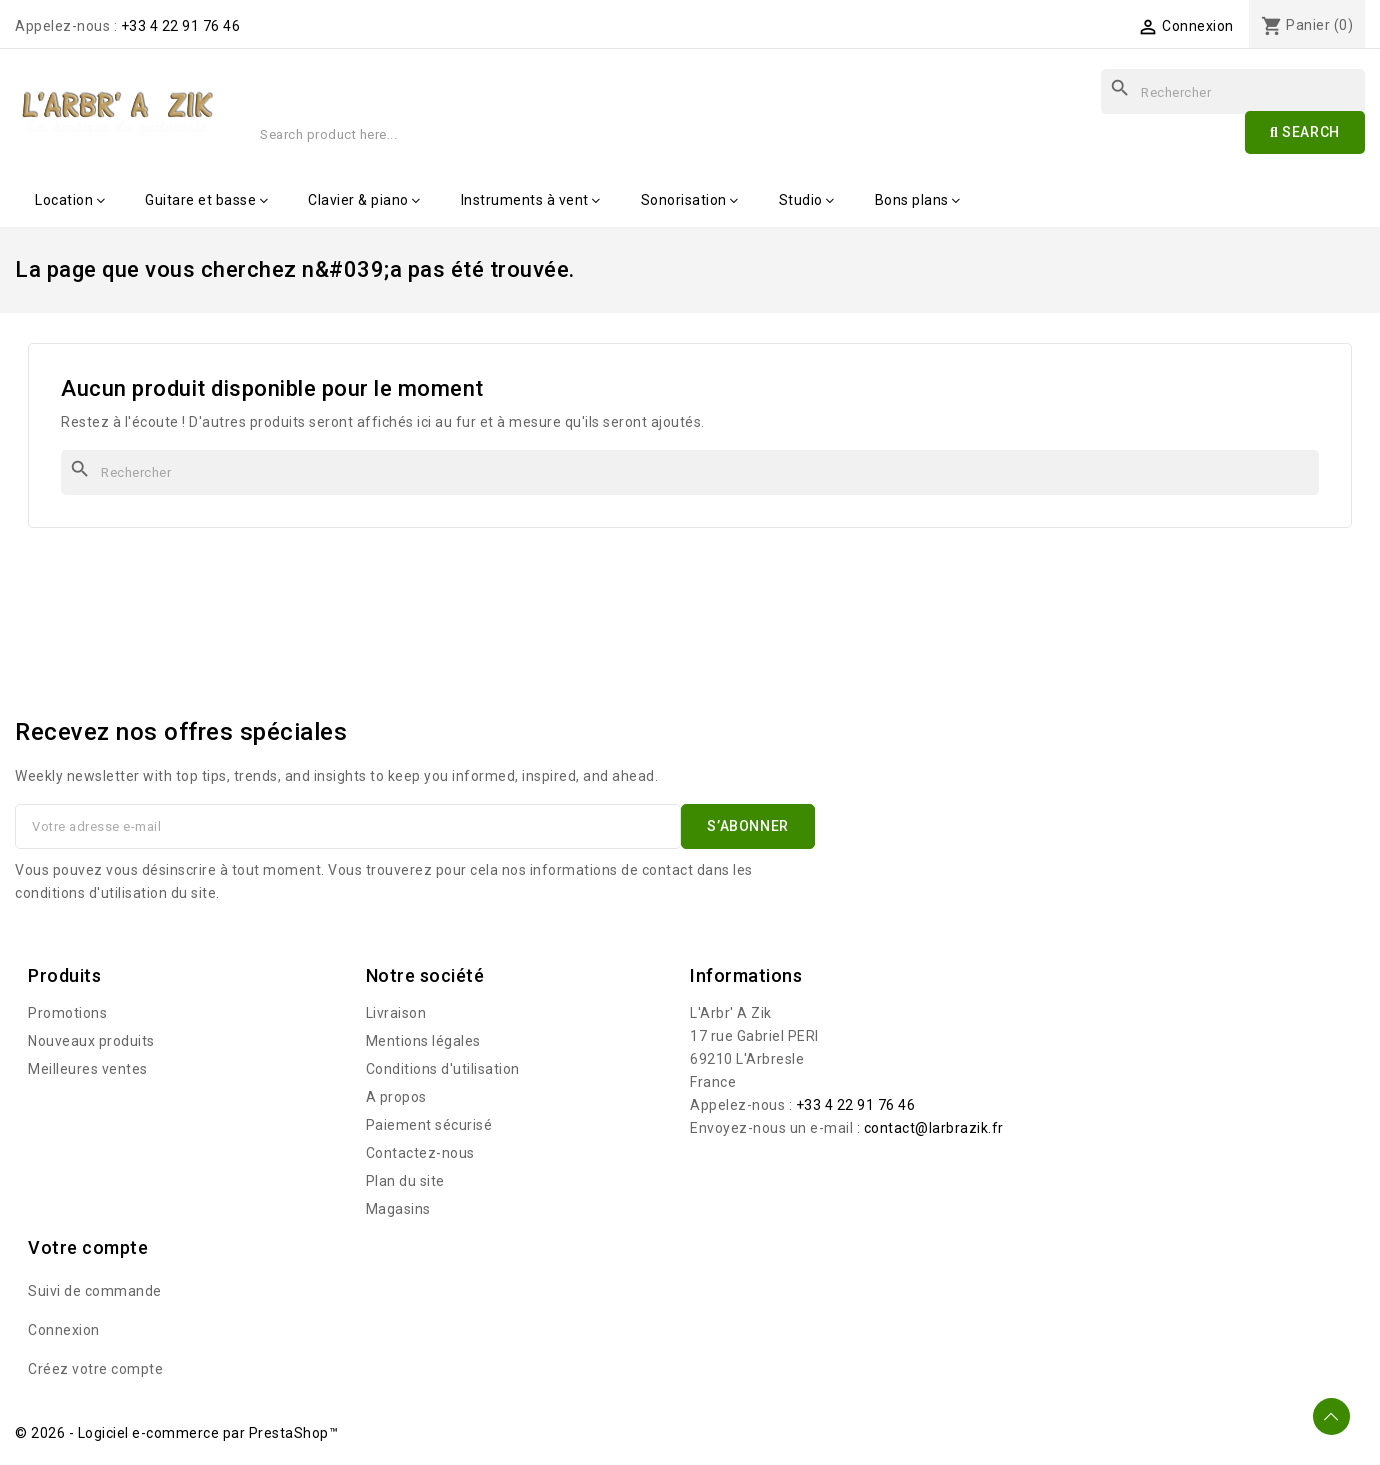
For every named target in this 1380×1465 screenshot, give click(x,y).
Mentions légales (423, 1041)
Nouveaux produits (91, 1041)
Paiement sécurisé (429, 1125)
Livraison (396, 1013)
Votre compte (88, 1247)
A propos (396, 1097)
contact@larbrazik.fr (934, 1128)
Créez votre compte (95, 1369)
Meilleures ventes (88, 1069)
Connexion (64, 1330)
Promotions (67, 1013)
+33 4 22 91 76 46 (181, 26)
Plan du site (405, 1181)
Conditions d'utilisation (443, 1069)
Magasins (398, 1209)
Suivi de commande (95, 1291)
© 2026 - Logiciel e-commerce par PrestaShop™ (176, 1433)
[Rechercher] (690, 472)
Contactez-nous (420, 1153)
